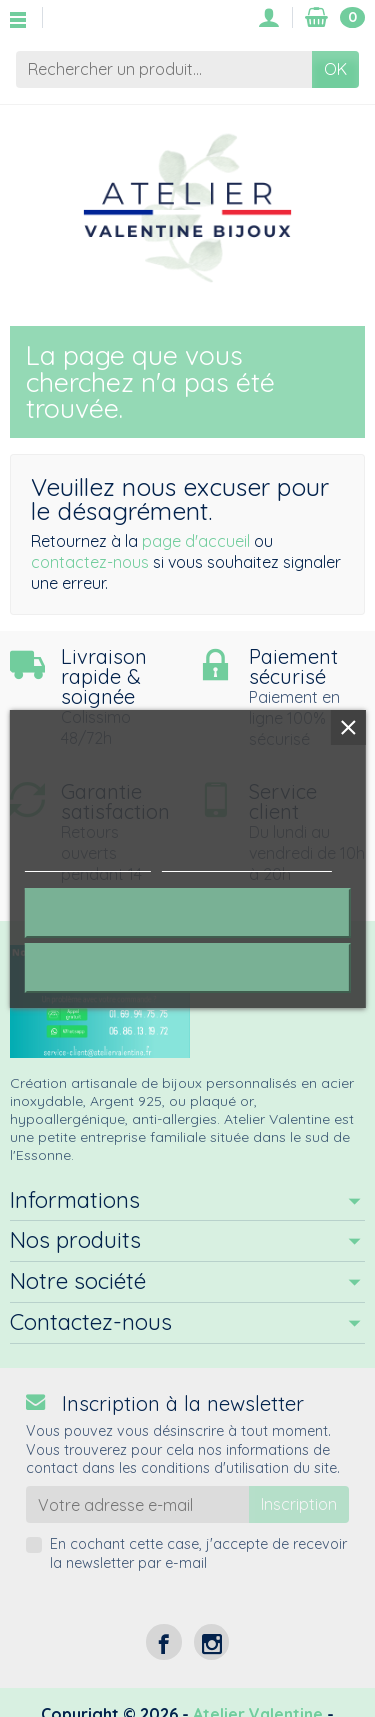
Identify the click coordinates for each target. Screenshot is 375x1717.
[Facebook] (163, 1641)
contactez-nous (90, 562)
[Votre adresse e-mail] (137, 1504)
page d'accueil (196, 541)
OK (335, 69)
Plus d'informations (87, 862)
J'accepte (187, 967)
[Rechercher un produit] (164, 69)
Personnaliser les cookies (247, 862)
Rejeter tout (187, 912)
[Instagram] (211, 1641)
